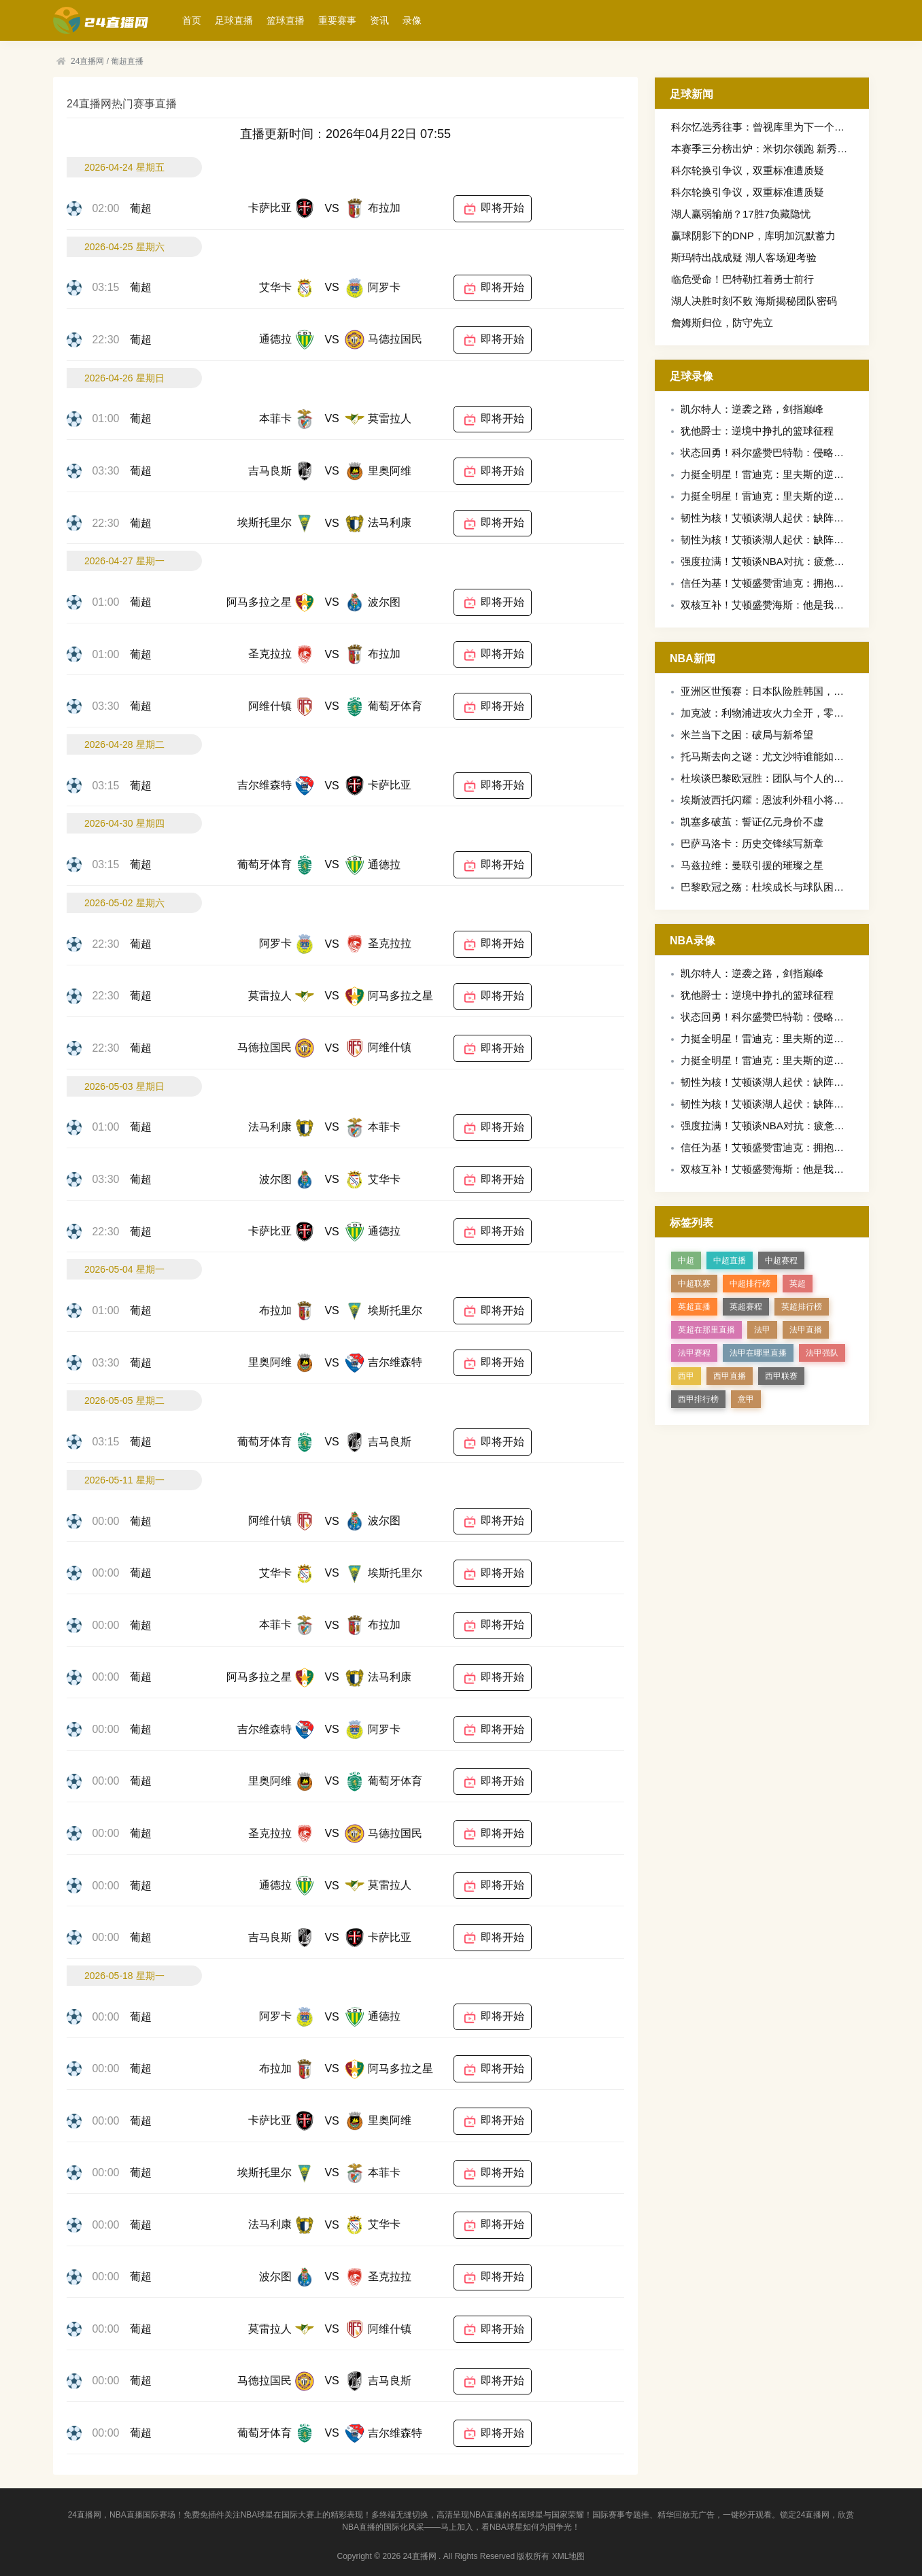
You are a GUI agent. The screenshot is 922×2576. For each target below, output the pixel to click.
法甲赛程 (694, 1353)
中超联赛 (694, 1283)
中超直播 (729, 1260)
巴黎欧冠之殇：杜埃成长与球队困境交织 (772, 887)
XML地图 (568, 2556)
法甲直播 (805, 1330)
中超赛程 (781, 1260)
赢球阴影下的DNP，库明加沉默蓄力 (753, 235)
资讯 (379, 20)
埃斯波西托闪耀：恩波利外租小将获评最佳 (777, 800)
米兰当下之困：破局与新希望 (747, 734)
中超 (686, 1260)
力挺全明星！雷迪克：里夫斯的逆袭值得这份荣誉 (793, 474)
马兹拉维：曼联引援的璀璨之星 (752, 865)
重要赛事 (337, 20)
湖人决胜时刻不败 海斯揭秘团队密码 (754, 301)
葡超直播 (127, 61)
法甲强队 (822, 1353)
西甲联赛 (781, 1376)
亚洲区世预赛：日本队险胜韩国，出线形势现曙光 (793, 691)
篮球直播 (286, 20)
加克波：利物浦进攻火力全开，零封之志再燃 (783, 713)
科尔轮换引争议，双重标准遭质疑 (747, 170)
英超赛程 (746, 1306)
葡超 (141, 208)
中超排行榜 (750, 1283)
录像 (412, 20)
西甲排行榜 (698, 1399)
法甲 (762, 1330)
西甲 (686, 1376)
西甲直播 (729, 1376)
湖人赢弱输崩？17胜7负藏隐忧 (740, 214)
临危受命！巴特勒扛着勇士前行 (742, 279)
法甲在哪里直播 (758, 1353)
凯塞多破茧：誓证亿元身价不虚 (752, 821)
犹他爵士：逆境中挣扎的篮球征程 (757, 430)
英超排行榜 (801, 1306)
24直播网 (87, 61)
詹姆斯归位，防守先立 (722, 322)
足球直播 (234, 20)
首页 (191, 20)
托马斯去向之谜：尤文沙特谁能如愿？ (767, 756)
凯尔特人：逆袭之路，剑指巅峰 (752, 409)
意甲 (746, 1399)
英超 (797, 1283)
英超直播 (694, 1306)
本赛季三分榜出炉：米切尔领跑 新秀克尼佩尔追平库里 (795, 148)
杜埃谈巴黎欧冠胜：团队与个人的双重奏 (772, 778)
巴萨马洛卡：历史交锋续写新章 (752, 843)
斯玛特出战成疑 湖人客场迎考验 (744, 257)
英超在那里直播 (706, 1330)
